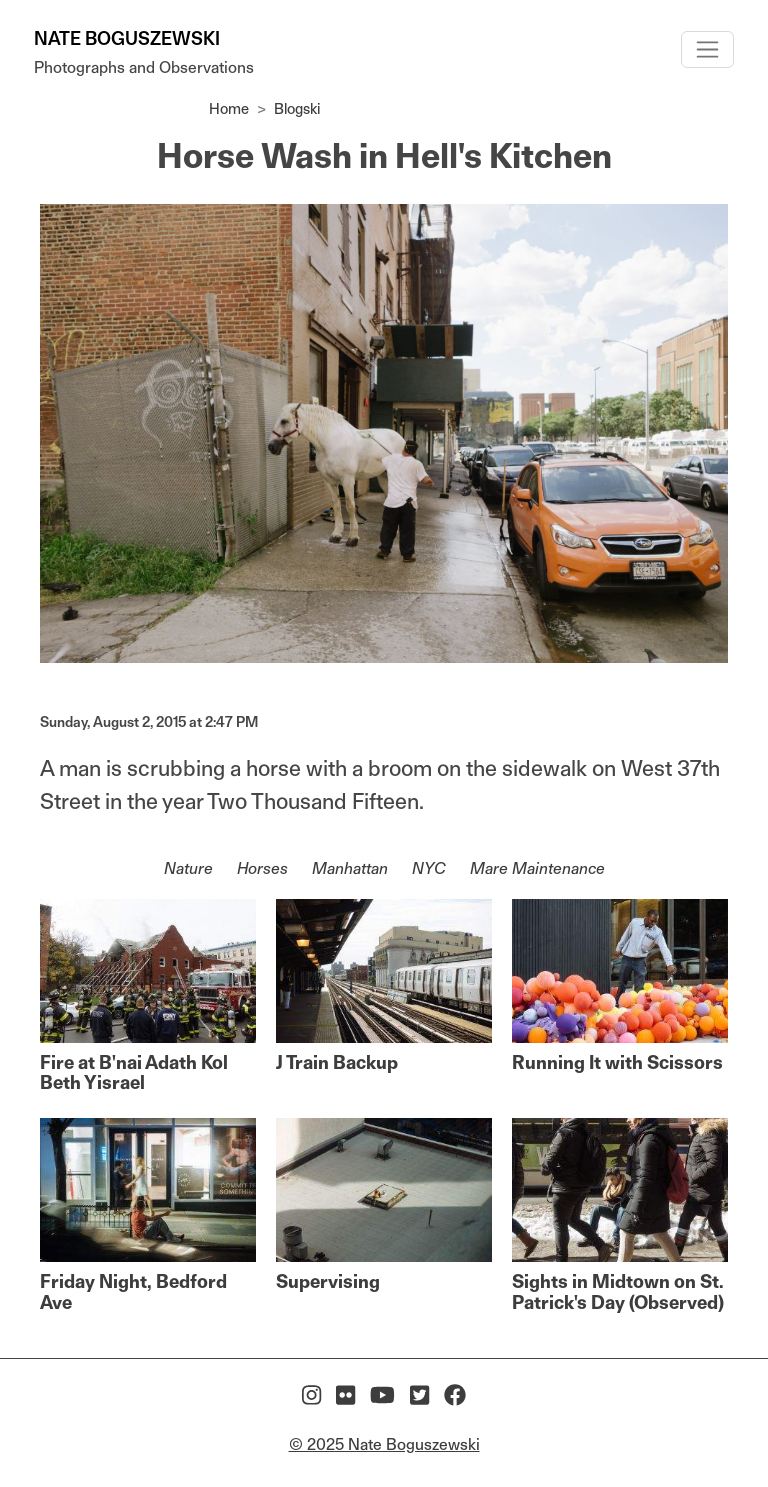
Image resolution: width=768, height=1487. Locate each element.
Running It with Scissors (617, 1062)
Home (229, 108)
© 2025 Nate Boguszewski (384, 1444)
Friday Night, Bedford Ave (133, 1291)
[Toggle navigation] (707, 49)
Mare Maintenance (537, 868)
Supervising (328, 1281)
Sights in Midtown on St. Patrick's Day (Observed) (618, 1291)
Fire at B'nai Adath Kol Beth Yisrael (134, 1072)
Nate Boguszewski (127, 38)
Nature (188, 868)
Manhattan (350, 868)
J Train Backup (337, 1062)
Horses (262, 868)
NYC (429, 868)
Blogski (297, 108)
